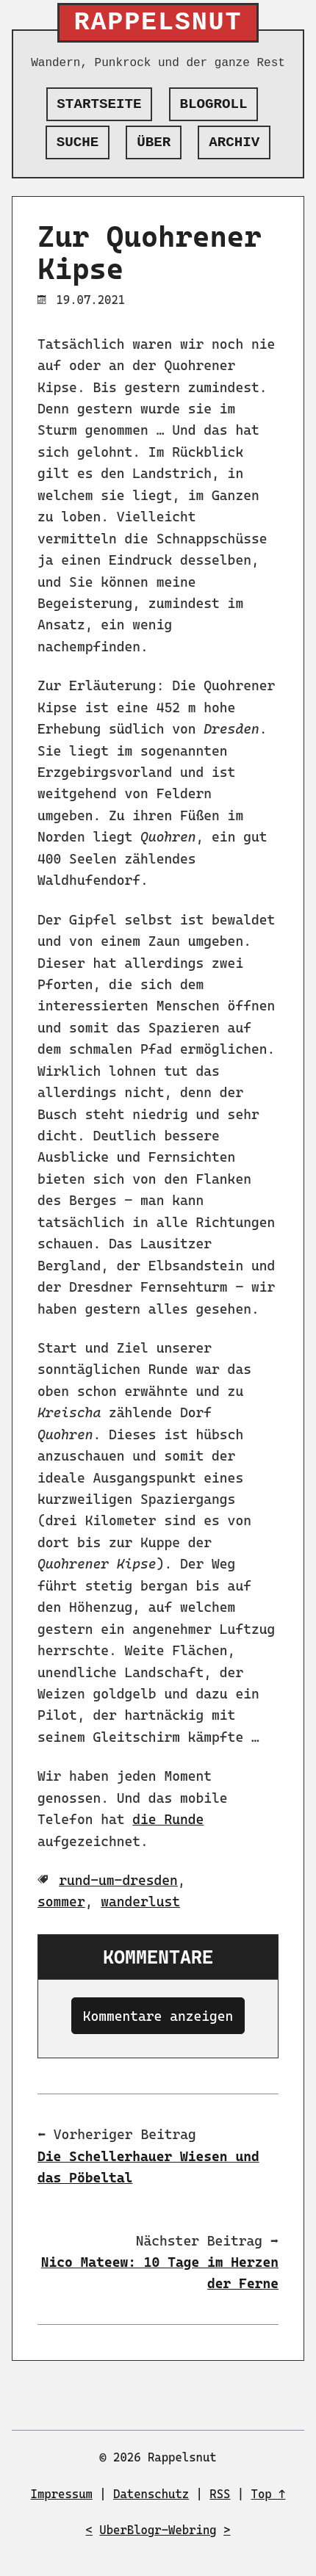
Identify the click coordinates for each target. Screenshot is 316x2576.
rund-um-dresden (118, 1880)
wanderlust (140, 1901)
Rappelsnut (158, 22)
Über (153, 142)
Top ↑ (268, 2494)
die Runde (168, 1819)
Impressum (62, 2494)
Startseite (99, 104)
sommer (61, 1901)
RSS (219, 2494)
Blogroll (214, 104)
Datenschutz (151, 2494)
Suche (78, 142)
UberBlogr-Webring (157, 2530)
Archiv (234, 142)
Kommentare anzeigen (158, 2016)
